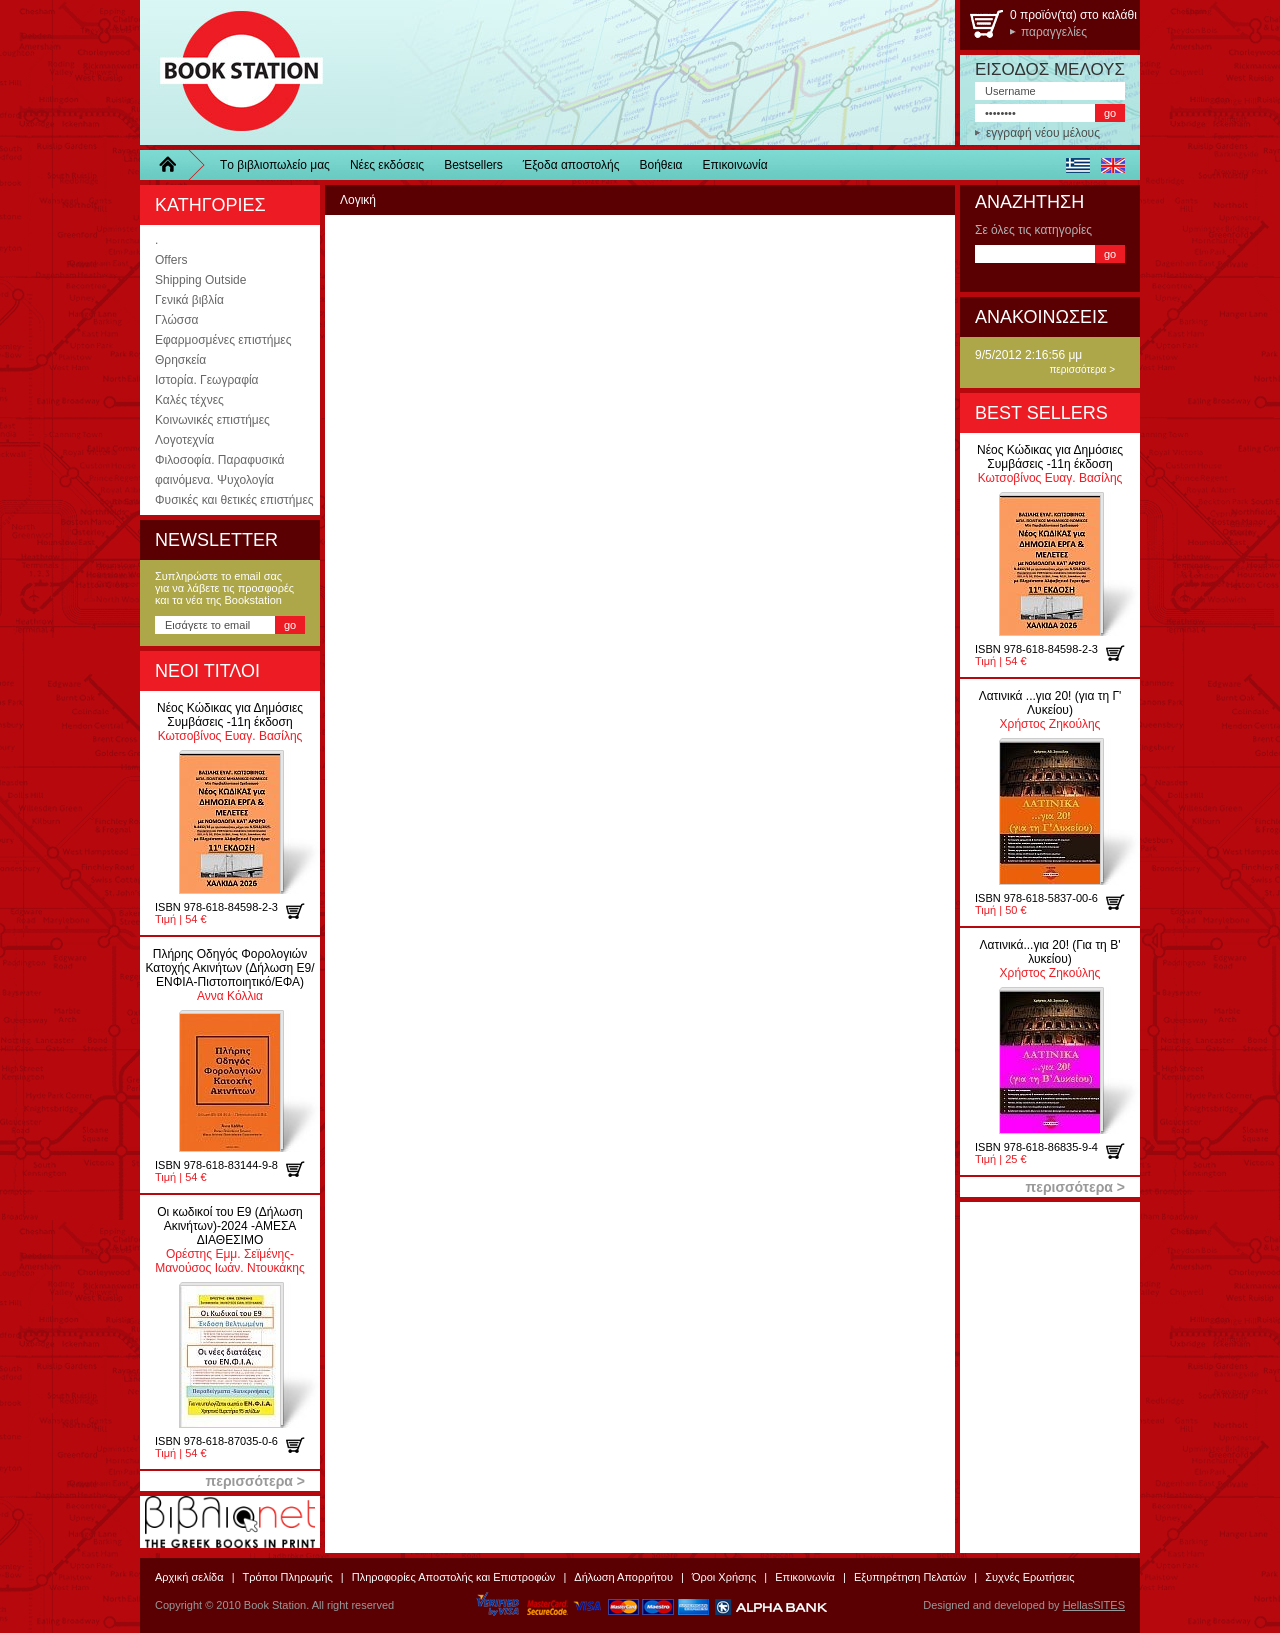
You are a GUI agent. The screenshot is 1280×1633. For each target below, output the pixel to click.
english (1112, 165)
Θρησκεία (180, 360)
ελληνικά (1077, 165)
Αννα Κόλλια (229, 975)
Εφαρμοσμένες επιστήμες (223, 340)
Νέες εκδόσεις (387, 165)
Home (175, 165)
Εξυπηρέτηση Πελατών (910, 1577)
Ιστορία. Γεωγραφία (207, 380)
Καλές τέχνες (189, 400)
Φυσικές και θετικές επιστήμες (234, 500)
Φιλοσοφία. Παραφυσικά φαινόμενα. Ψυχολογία (219, 470)
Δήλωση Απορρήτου (623, 1577)
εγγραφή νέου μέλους (1043, 133)
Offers (171, 260)
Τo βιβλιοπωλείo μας (275, 165)
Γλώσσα (177, 320)
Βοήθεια (661, 165)
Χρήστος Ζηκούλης (1050, 710)
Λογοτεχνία (184, 440)
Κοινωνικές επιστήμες (212, 420)
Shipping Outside (200, 280)
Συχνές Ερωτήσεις (1029, 1577)
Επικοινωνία (735, 165)
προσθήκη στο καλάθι (302, 911)
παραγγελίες (1054, 32)
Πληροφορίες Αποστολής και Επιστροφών (454, 1577)
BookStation (232, 72)
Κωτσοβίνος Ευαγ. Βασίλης (230, 722)
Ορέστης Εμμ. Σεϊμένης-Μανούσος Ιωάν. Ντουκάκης (229, 1240)
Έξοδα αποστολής (571, 165)
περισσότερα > (1082, 369)
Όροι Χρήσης (724, 1577)
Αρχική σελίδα (189, 1577)
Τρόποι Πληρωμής (288, 1577)
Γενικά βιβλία (189, 300)
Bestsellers (473, 165)
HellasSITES (1094, 1605)
